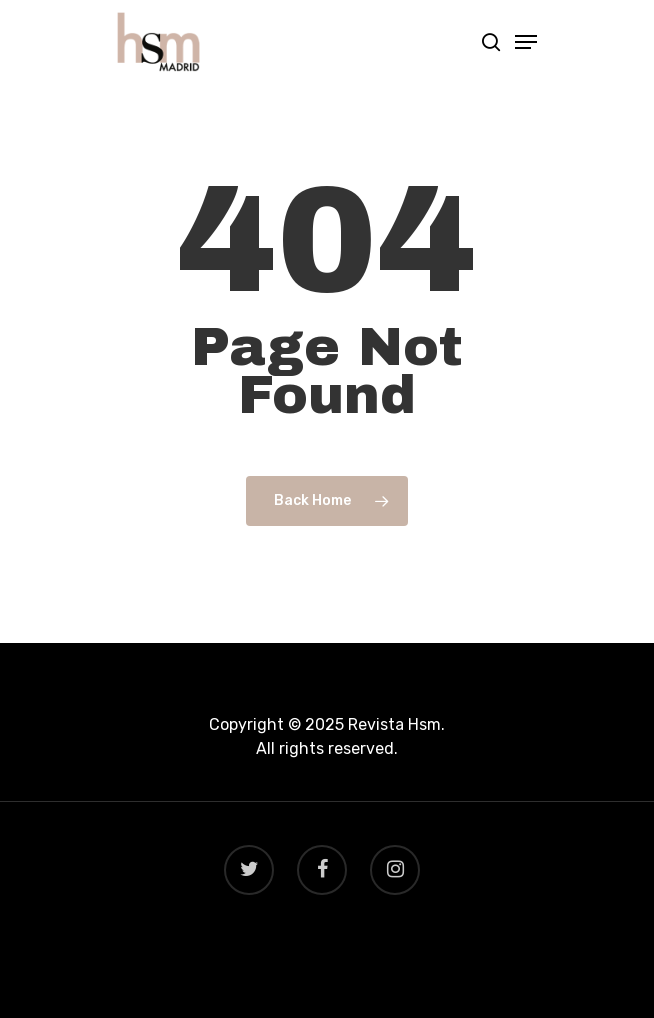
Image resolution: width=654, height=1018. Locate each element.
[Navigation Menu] (526, 42)
